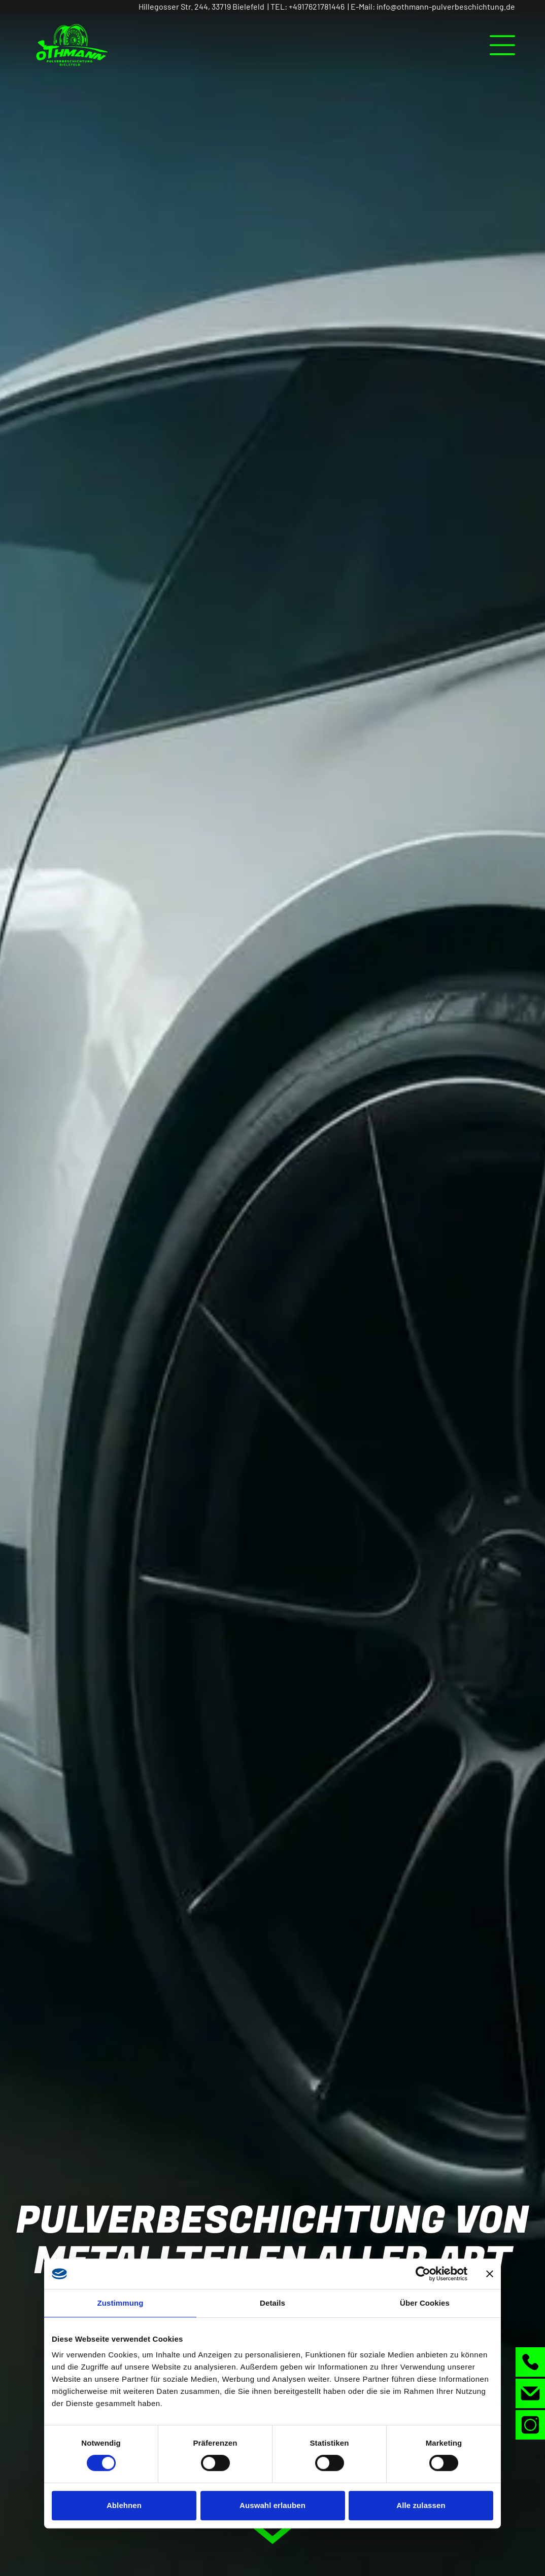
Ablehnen (124, 2505)
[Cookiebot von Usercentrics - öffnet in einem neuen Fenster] (423, 2273)
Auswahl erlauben (272, 2505)
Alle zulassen (420, 2505)
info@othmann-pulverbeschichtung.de (446, 6)
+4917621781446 (317, 6)
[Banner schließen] (489, 2273)
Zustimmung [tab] (120, 2303)
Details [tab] (272, 2303)
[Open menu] (502, 45)
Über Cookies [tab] (425, 2303)
